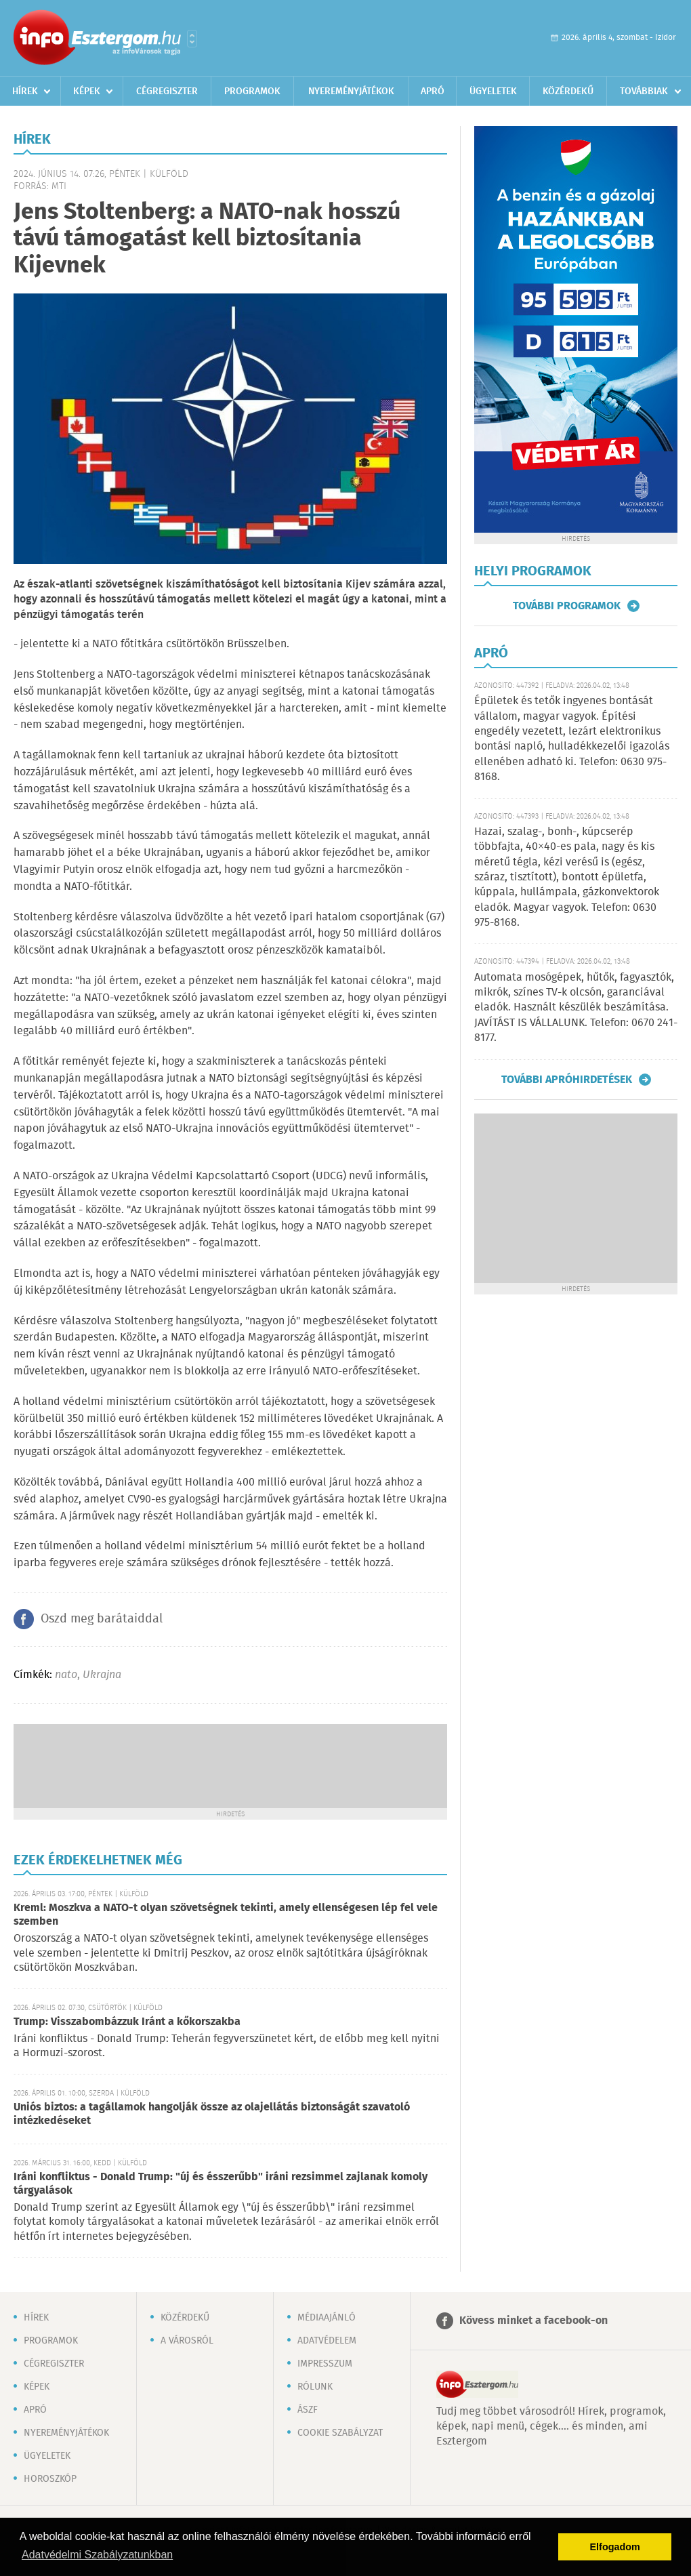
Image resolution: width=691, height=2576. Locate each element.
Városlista (192, 38)
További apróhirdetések (566, 1080)
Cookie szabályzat (340, 2433)
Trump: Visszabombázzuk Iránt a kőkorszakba (127, 2021)
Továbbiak (644, 91)
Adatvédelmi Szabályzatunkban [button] (97, 2554)
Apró (432, 91)
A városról (187, 2340)
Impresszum (324, 2363)
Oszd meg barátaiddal (102, 1619)
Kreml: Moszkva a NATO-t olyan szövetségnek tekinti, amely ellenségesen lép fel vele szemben (226, 1915)
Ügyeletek (493, 91)
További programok (567, 606)
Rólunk (315, 2386)
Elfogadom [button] (615, 2546)
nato (66, 1675)
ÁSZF (307, 2410)
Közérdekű (568, 91)
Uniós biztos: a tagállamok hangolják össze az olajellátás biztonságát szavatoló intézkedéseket (212, 2114)
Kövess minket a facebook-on (533, 2320)
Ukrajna (102, 1675)
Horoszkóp (50, 2479)
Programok (252, 91)
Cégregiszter (167, 91)
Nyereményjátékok (351, 91)
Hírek (25, 91)
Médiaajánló (326, 2317)
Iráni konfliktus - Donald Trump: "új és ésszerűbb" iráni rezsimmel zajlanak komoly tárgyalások (220, 2184)
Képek (86, 91)
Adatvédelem (326, 2340)
